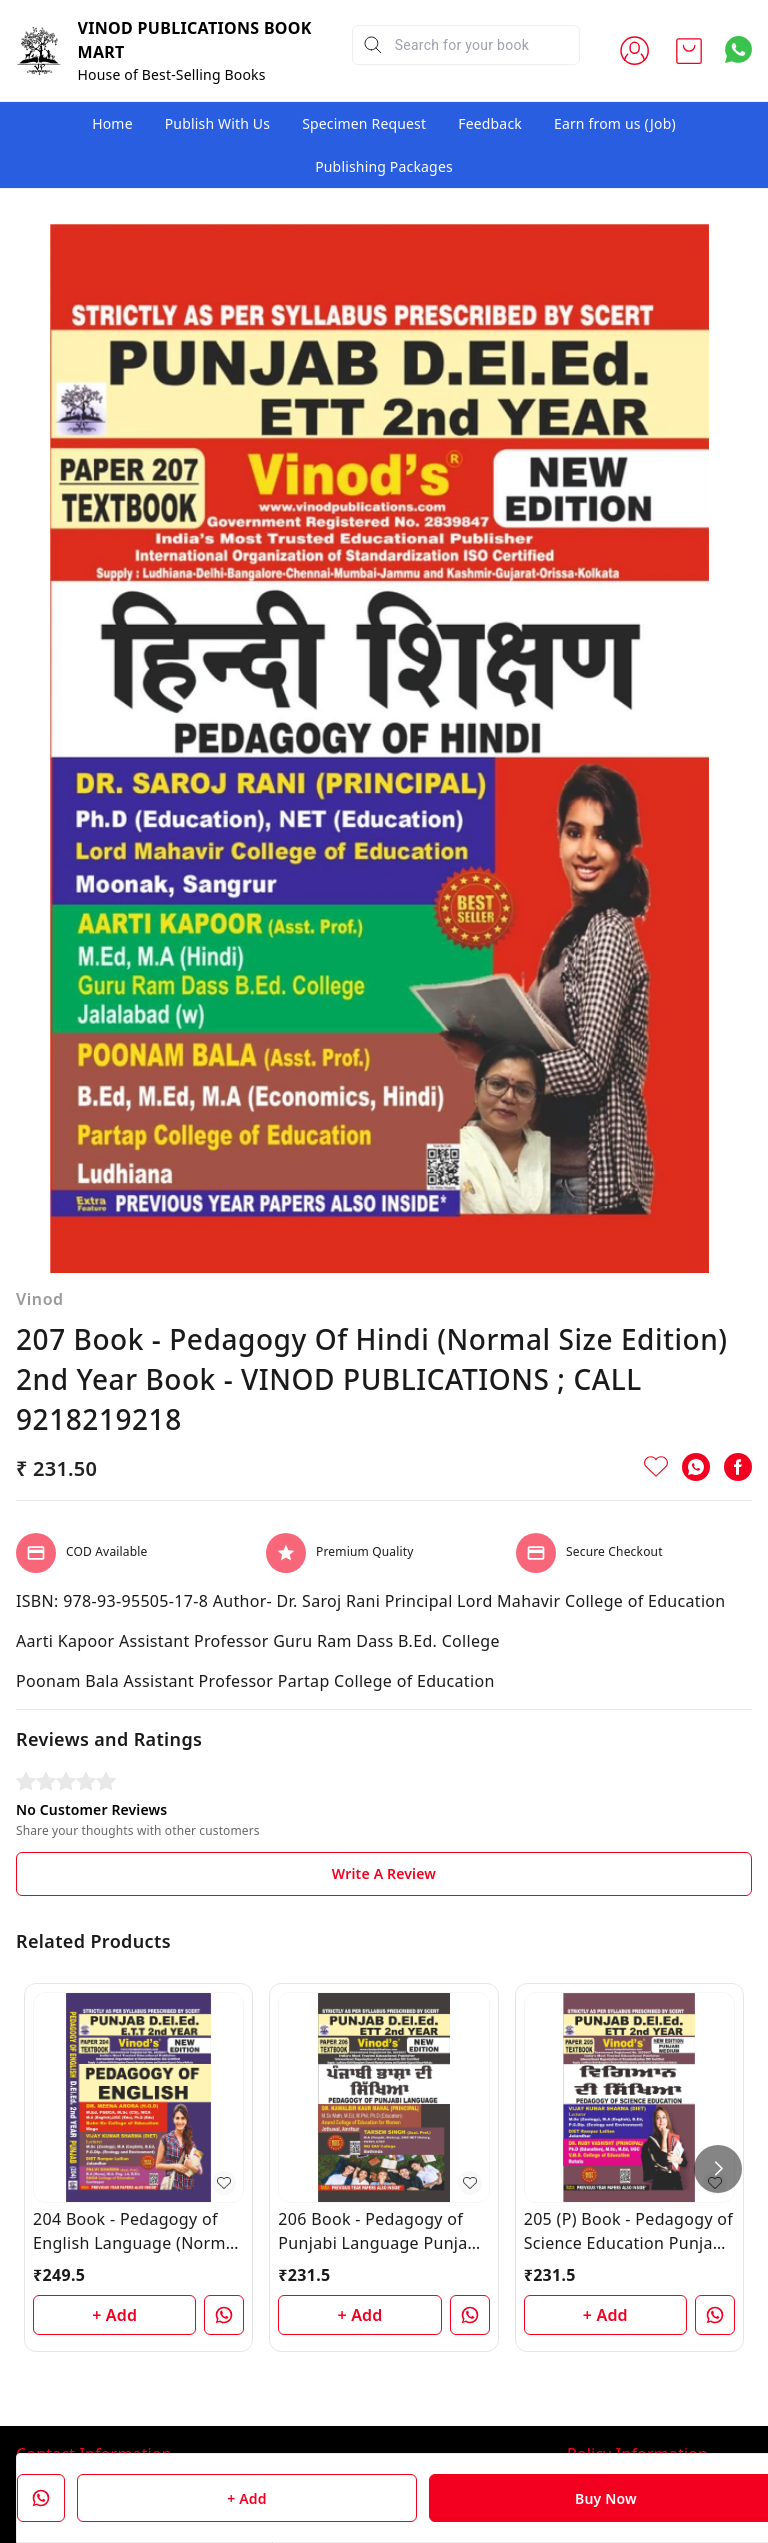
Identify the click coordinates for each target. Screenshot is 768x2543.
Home (112, 123)
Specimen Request (364, 123)
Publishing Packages (384, 166)
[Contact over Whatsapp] (738, 49)
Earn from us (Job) (615, 123)
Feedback (490, 123)
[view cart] (689, 51)
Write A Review (384, 1730)
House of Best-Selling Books (172, 74)
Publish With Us (217, 123)
